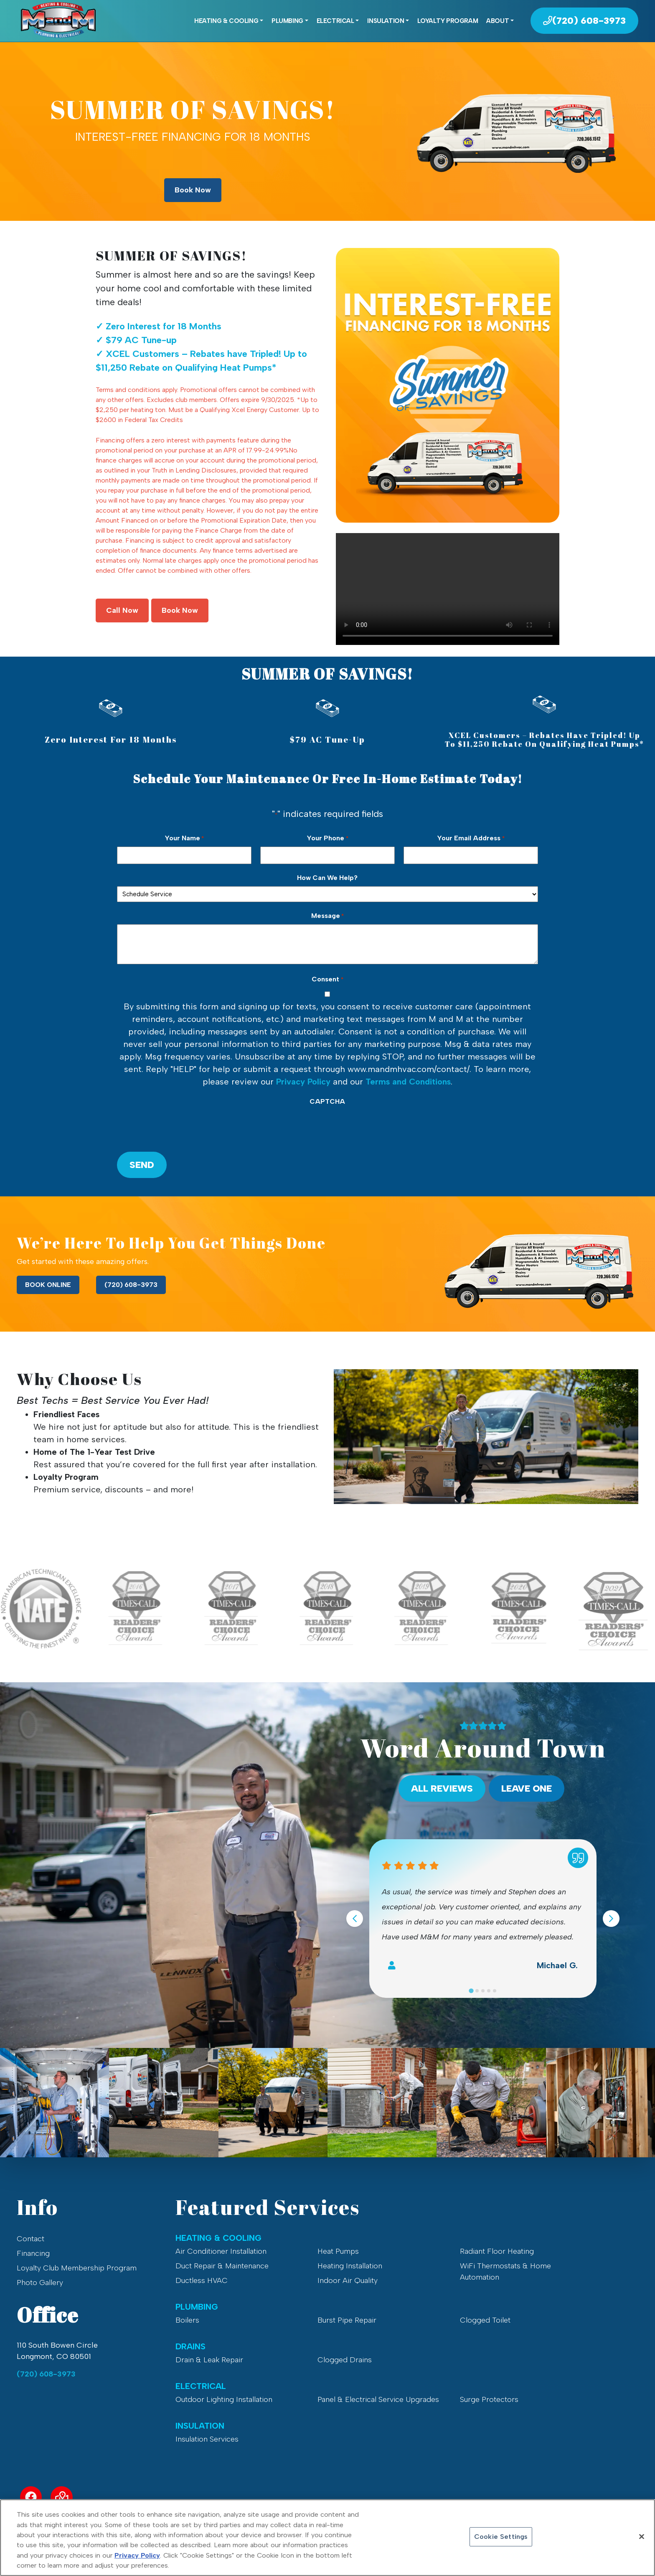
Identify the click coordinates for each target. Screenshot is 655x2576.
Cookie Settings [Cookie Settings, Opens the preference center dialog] (501, 2537)
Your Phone (327, 838)
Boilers (187, 2320)
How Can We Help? (327, 878)
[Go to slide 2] (477, 1990)
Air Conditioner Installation (221, 2251)
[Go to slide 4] (488, 1990)
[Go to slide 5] (494, 1990)
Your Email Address (470, 838)
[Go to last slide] (354, 1918)
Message (327, 916)
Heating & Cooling (226, 21)
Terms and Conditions (408, 1082)
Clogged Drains (344, 2359)
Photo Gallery (40, 2282)
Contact (30, 2238)
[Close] (641, 2537)
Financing (33, 2253)
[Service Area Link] (62, 2497)
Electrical (335, 21)
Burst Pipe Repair (346, 2320)
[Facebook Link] (31, 2497)
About (497, 21)
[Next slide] (611, 1918)
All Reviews (442, 1788)
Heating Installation (349, 2265)
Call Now (122, 610)
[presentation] (180, 1126)
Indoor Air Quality (347, 2280)
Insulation (385, 21)
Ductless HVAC (201, 2280)
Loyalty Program (447, 21)
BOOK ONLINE (48, 1285)
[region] (327, 2537)
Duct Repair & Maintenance (222, 2265)
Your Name (184, 838)
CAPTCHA (327, 1101)
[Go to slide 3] (483, 1990)
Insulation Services (207, 2439)
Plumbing (287, 21)
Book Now (193, 190)
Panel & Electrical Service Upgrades (378, 2399)
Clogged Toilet (485, 2320)
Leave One (526, 1788)
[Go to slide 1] (471, 1991)
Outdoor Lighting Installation (223, 2399)
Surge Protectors (489, 2399)
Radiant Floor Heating (497, 2251)
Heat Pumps (338, 2251)
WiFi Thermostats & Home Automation (505, 2271)
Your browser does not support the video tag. (447, 589)
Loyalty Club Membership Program (77, 2268)
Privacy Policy (303, 1082)
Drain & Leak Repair (209, 2359)
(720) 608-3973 (130, 1285)
